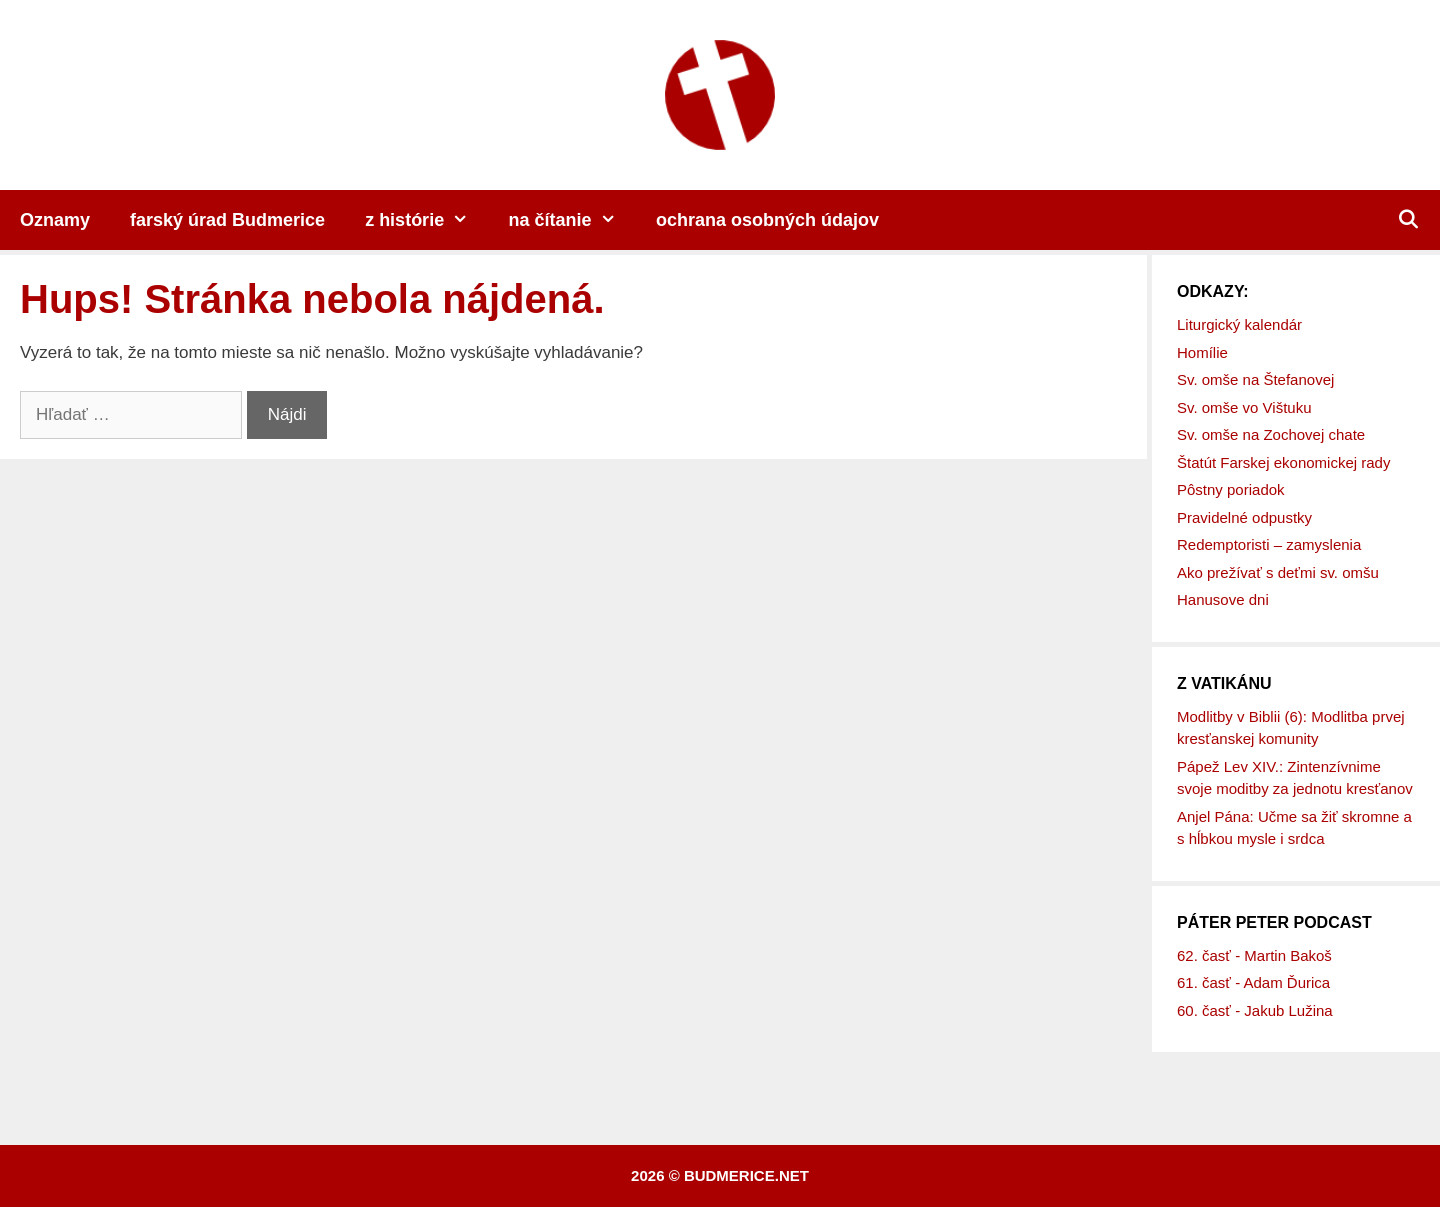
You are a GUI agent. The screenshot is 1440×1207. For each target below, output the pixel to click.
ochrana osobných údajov (767, 220)
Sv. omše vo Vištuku (1244, 407)
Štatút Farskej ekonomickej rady (1283, 462)
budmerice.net (746, 1175)
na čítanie (572, 220)
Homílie (1202, 352)
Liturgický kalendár (1239, 324)
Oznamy (55, 220)
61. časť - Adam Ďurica (1253, 982)
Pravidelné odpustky (1244, 517)
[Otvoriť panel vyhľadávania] (1408, 220)
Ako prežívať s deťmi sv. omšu (1278, 572)
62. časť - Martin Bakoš (1254, 955)
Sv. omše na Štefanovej (1255, 379)
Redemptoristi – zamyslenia (1269, 544)
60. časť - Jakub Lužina (1255, 1010)
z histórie (426, 220)
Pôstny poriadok (1231, 489)
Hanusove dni (1223, 599)
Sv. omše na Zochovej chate (1271, 434)
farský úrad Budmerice (227, 220)
